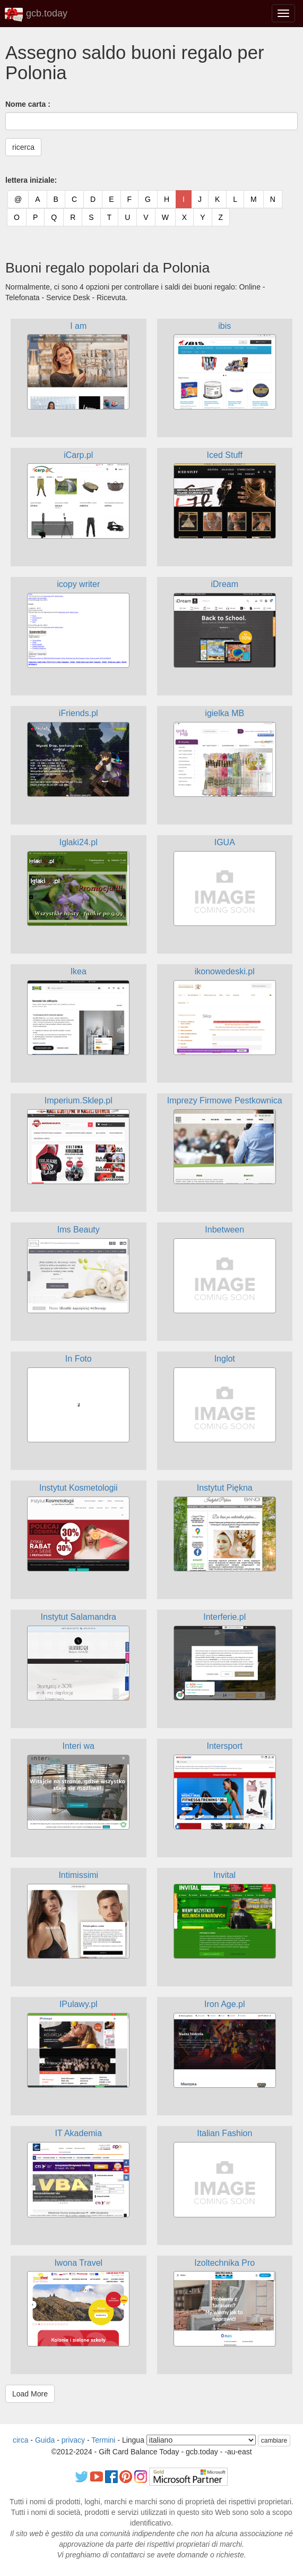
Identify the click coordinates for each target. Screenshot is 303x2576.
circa (21, 2440)
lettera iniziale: (31, 180)
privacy (73, 2440)
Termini (103, 2440)
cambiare (274, 2440)
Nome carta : (27, 104)
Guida (45, 2440)
